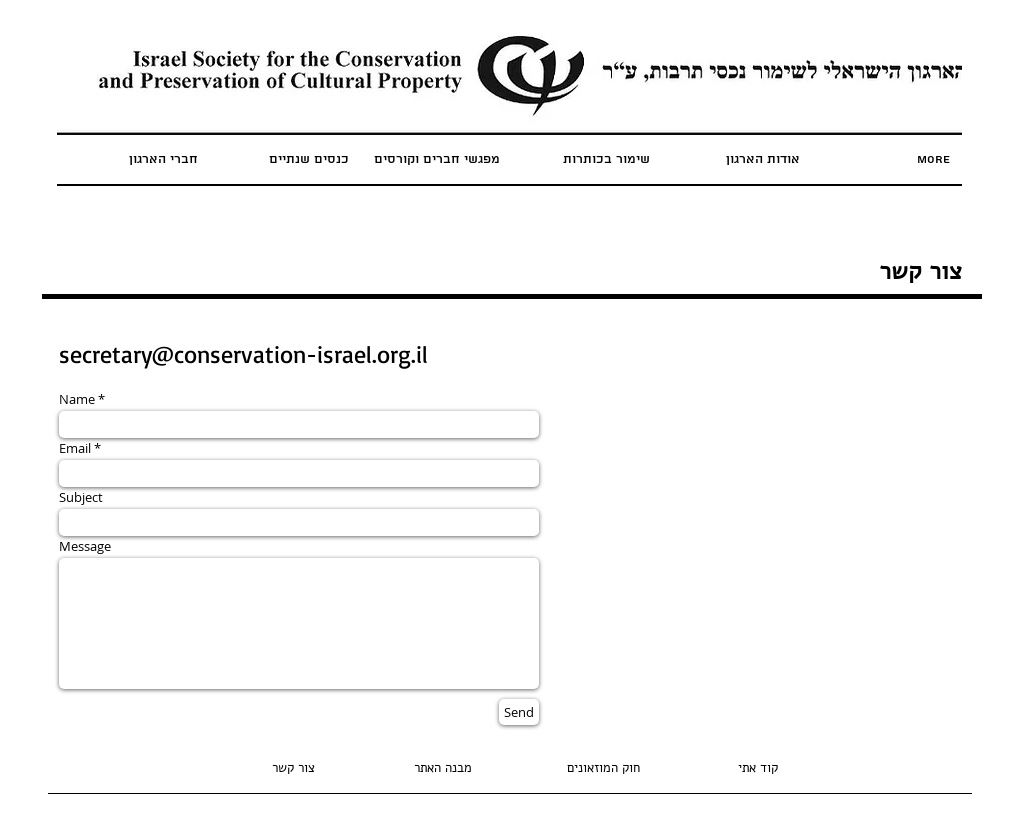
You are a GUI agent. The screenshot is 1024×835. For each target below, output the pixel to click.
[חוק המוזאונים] (603, 769)
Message (85, 546)
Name (77, 399)
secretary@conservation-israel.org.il (243, 354)
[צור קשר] (293, 769)
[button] (443, 769)
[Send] (519, 712)
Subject (81, 497)
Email (75, 448)
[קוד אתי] (758, 769)
